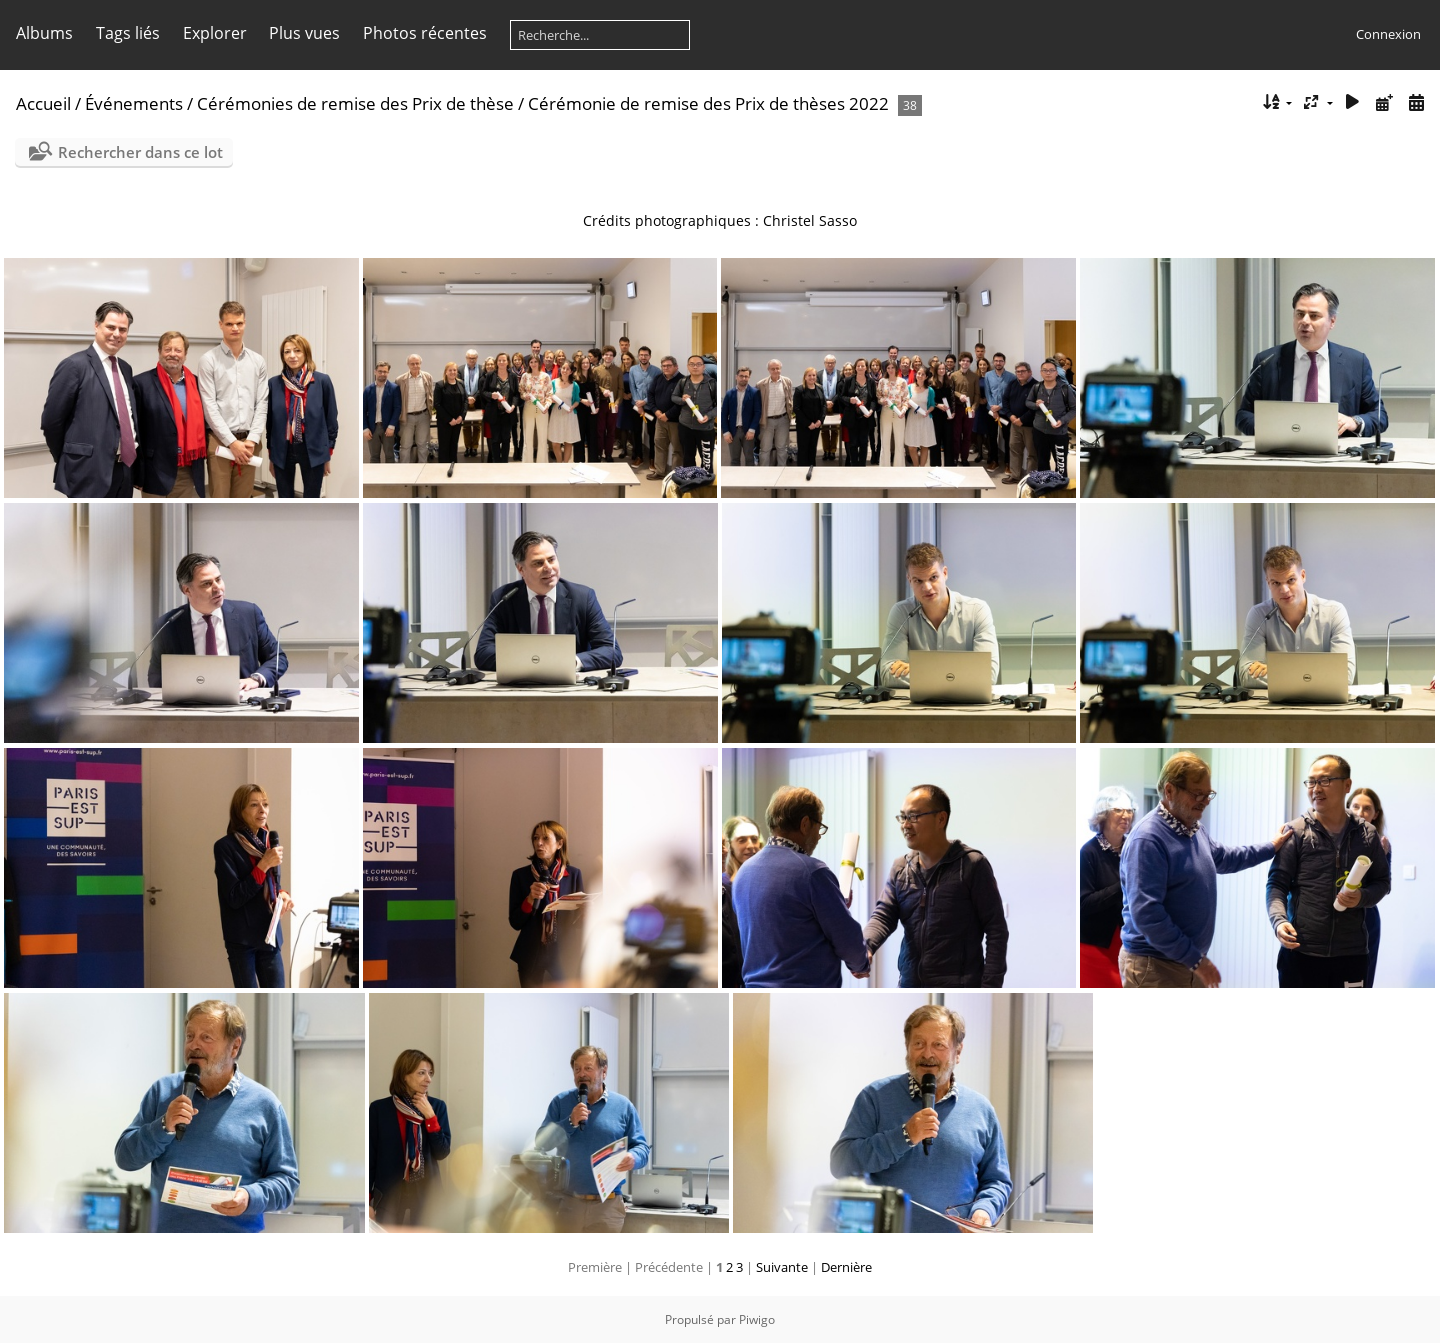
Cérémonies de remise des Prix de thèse (355, 103)
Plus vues (304, 33)
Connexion (1388, 34)
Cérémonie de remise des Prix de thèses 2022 (708, 103)
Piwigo (757, 1319)
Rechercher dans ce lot (140, 152)
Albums (44, 33)
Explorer (215, 33)
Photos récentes (425, 33)
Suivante (782, 1267)
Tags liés (128, 33)
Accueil (43, 103)
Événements (136, 103)
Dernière (846, 1267)
